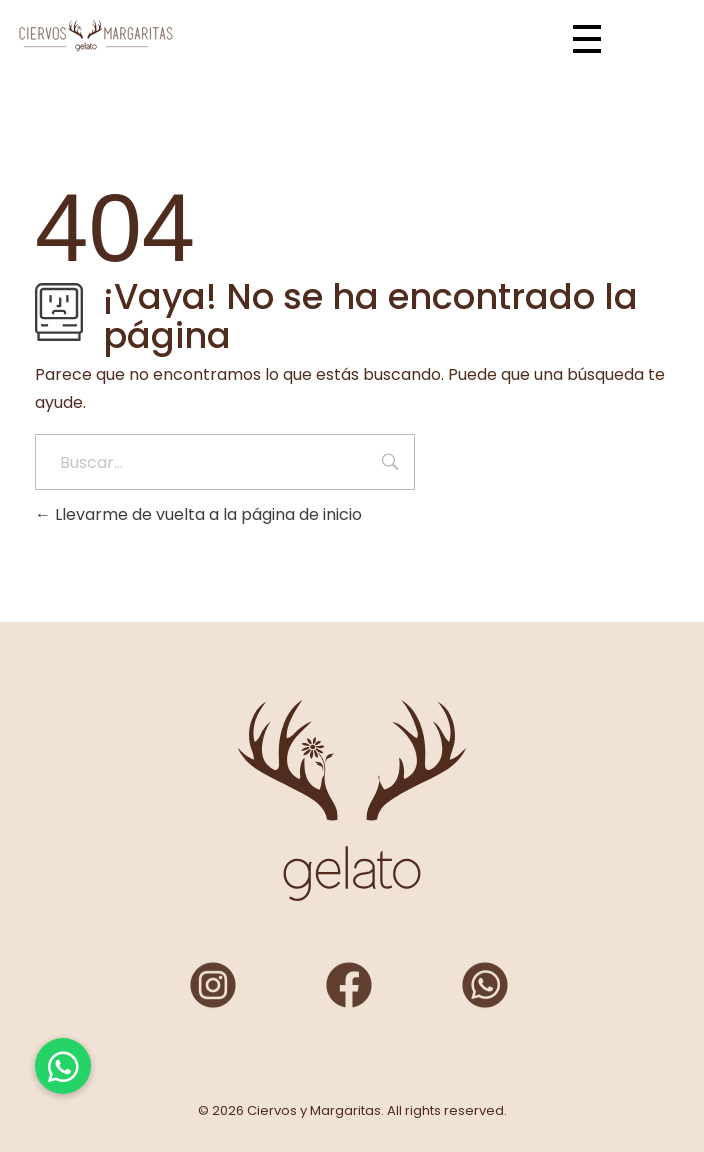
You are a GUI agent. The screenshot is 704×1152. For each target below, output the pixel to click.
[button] (63, 1066)
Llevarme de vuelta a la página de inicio (198, 514)
